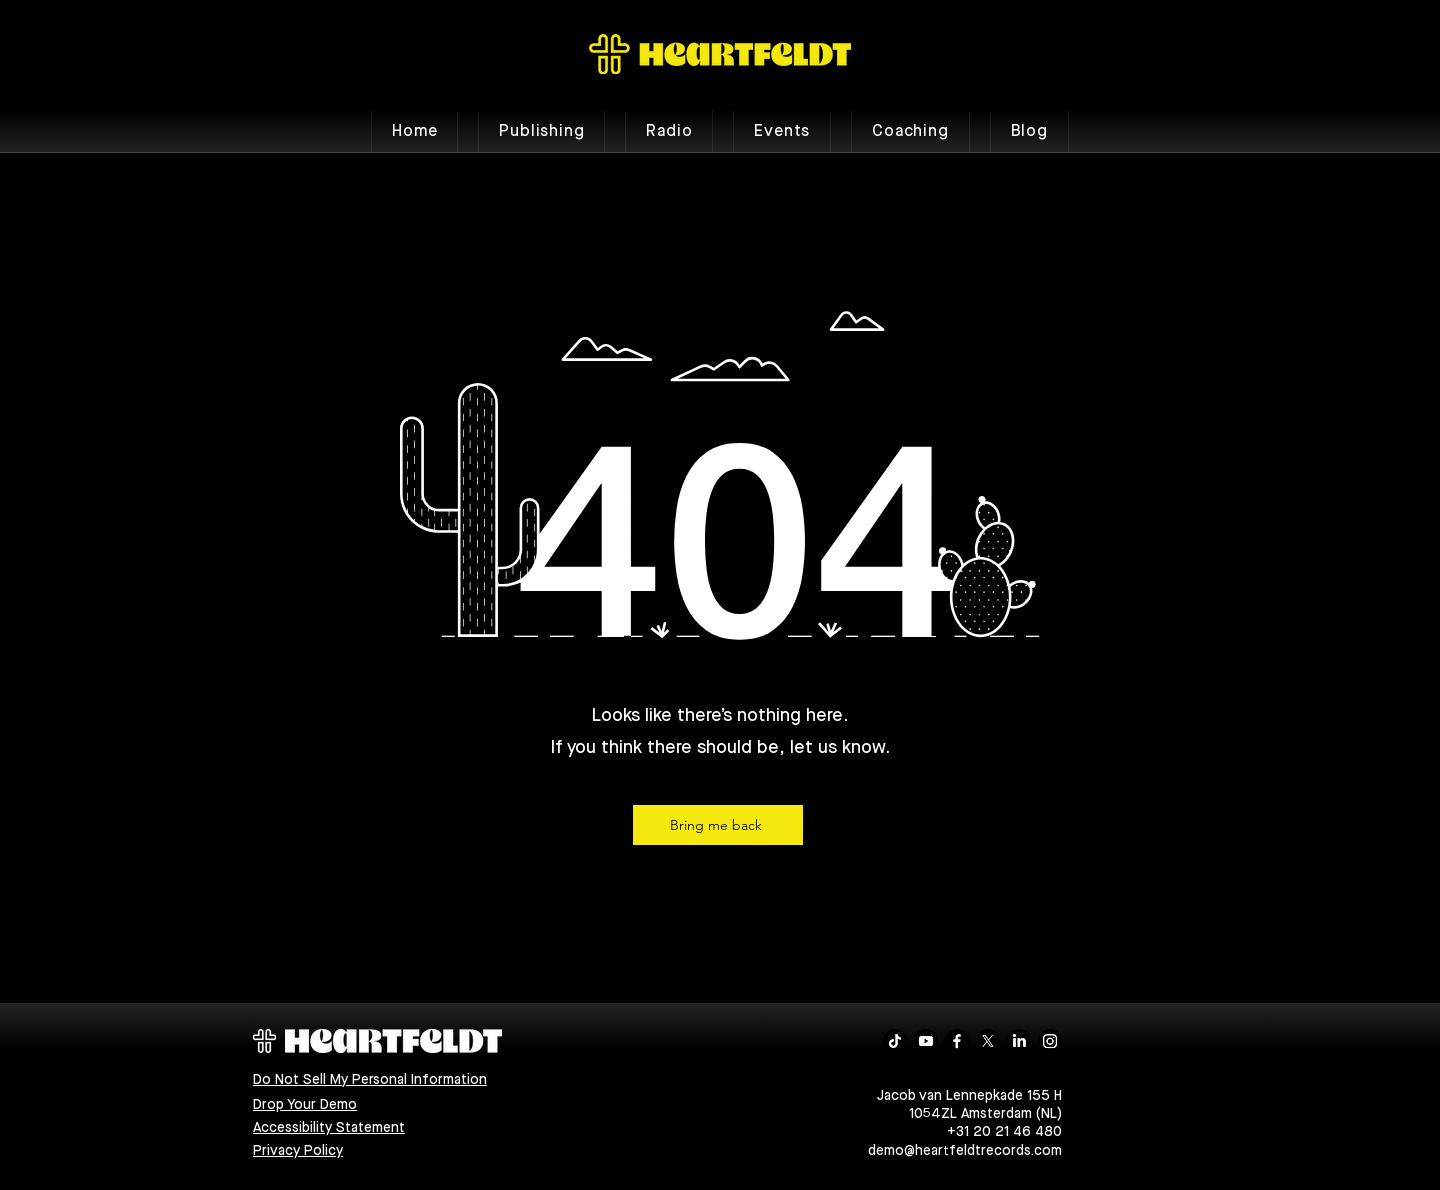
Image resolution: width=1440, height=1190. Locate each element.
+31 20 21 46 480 (1004, 1132)
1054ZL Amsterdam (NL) (985, 1114)
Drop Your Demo (305, 1105)
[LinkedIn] (1019, 1041)
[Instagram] (1050, 1041)
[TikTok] (895, 1041)
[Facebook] (957, 1041)
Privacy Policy (298, 1151)
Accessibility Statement (329, 1128)
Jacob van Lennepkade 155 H (969, 1096)
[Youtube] (926, 1041)
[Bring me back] (718, 825)
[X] (988, 1041)
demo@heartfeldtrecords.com (965, 1151)
